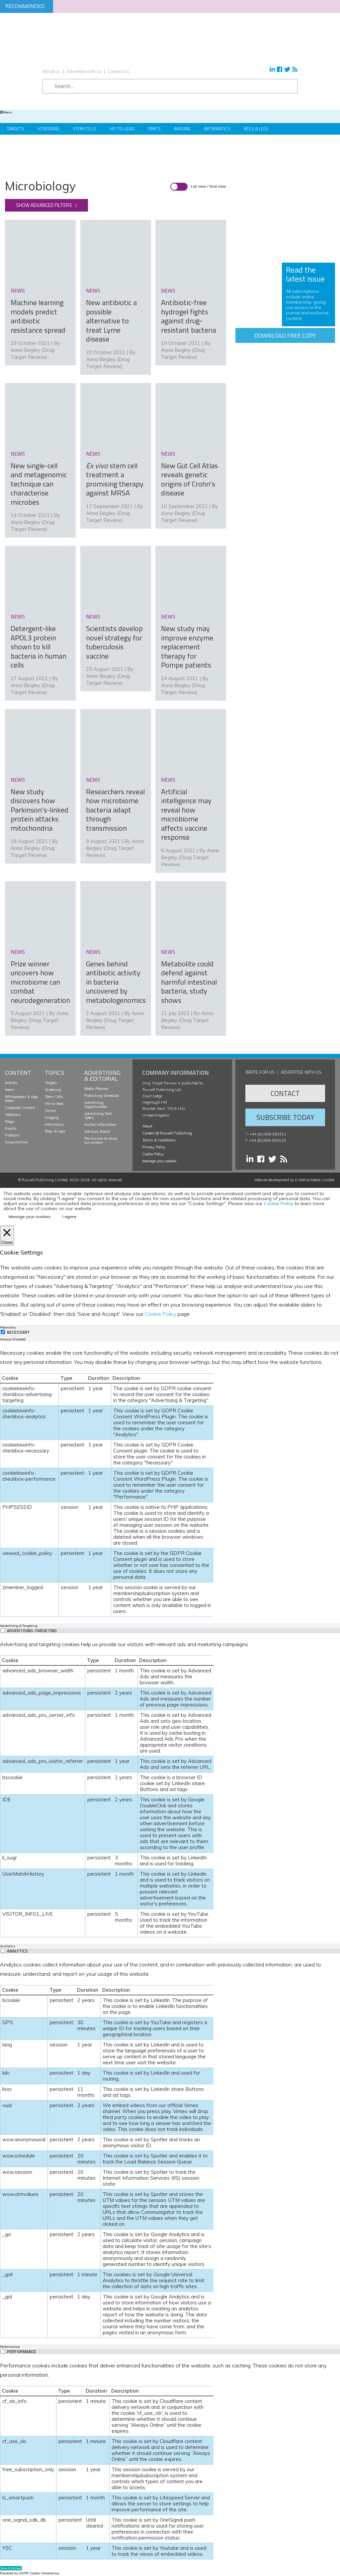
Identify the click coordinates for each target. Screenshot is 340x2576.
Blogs (9, 1121)
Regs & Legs (256, 128)
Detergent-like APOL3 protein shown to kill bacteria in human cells (38, 647)
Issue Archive (16, 1142)
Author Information (100, 1124)
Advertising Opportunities (95, 1104)
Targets (15, 128)
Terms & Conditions (159, 1140)
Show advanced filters (44, 205)
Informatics (217, 128)
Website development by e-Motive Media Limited (294, 1180)
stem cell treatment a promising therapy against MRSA (114, 479)
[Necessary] (3, 1332)
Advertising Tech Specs (98, 1115)
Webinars (13, 1114)
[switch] (3, 1630)
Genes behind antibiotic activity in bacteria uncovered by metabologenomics (116, 982)
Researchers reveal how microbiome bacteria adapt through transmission (115, 810)
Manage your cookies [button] (159, 1161)
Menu (6, 112)
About (147, 1126)
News (10, 1089)
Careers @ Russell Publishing (167, 1133)
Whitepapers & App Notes (21, 1098)
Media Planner (96, 1088)
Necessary (18, 1332)
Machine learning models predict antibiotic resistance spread (38, 316)
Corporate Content (20, 1107)
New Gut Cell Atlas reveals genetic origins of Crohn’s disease (189, 479)
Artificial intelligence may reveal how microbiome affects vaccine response (186, 814)
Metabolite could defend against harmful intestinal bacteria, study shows (189, 982)
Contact (285, 1093)
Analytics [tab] (7, 1946)
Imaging (182, 128)
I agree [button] (69, 1216)
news (18, 290)
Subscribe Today (285, 1117)
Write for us (260, 1071)
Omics (154, 128)
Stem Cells (84, 128)
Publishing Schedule (101, 1095)
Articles (11, 1082)
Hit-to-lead (54, 1103)
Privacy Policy (153, 1147)
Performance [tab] (10, 2347)
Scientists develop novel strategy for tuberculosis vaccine (114, 642)
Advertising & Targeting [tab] (19, 1626)
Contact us (118, 71)
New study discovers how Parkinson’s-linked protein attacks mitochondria (39, 810)
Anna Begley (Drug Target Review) (115, 848)
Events (11, 1128)
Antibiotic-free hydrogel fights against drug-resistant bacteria (188, 316)
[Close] (7, 1236)
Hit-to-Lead (122, 128)
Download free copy (285, 335)
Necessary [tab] (8, 1327)
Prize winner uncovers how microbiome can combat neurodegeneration (40, 982)
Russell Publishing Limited (44, 1180)
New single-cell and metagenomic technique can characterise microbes (39, 484)
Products (12, 1135)
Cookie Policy (153, 1154)
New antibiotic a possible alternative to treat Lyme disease (111, 321)
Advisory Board (97, 1131)
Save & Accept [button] (11, 2568)
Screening (48, 128)
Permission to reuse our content (100, 1140)
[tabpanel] (170, 1482)
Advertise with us (83, 71)
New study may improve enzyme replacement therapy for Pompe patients (187, 647)
